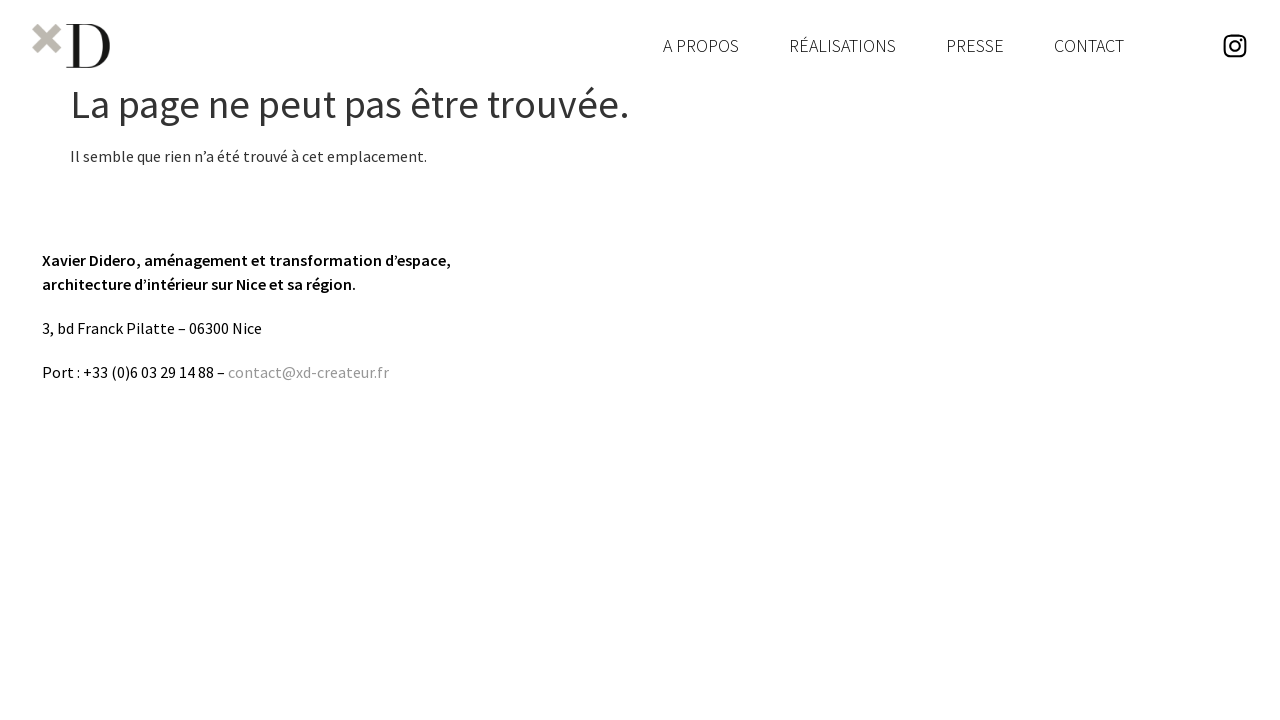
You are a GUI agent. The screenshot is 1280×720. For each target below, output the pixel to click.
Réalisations (842, 45)
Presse (975, 45)
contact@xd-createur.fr (308, 372)
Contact (1089, 45)
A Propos (701, 45)
